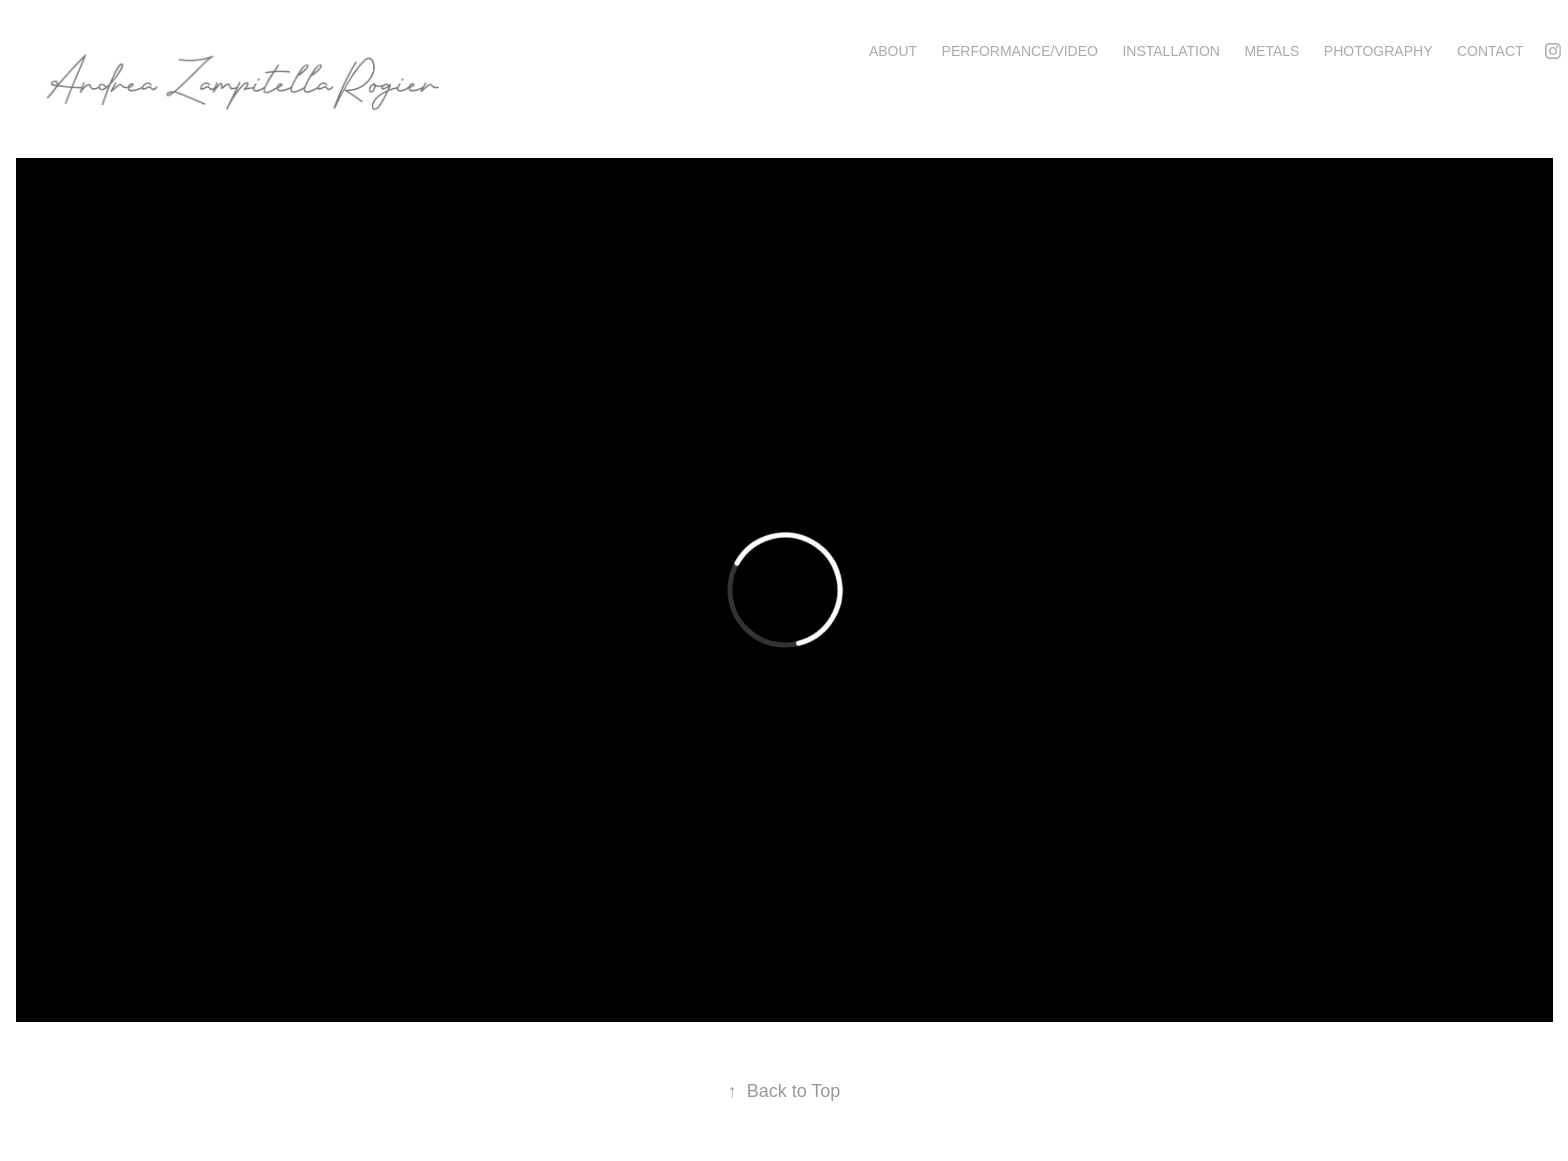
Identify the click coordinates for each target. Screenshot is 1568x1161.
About (893, 51)
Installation (1171, 51)
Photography (1378, 51)
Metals (1271, 51)
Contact (1490, 51)
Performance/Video (1020, 51)
